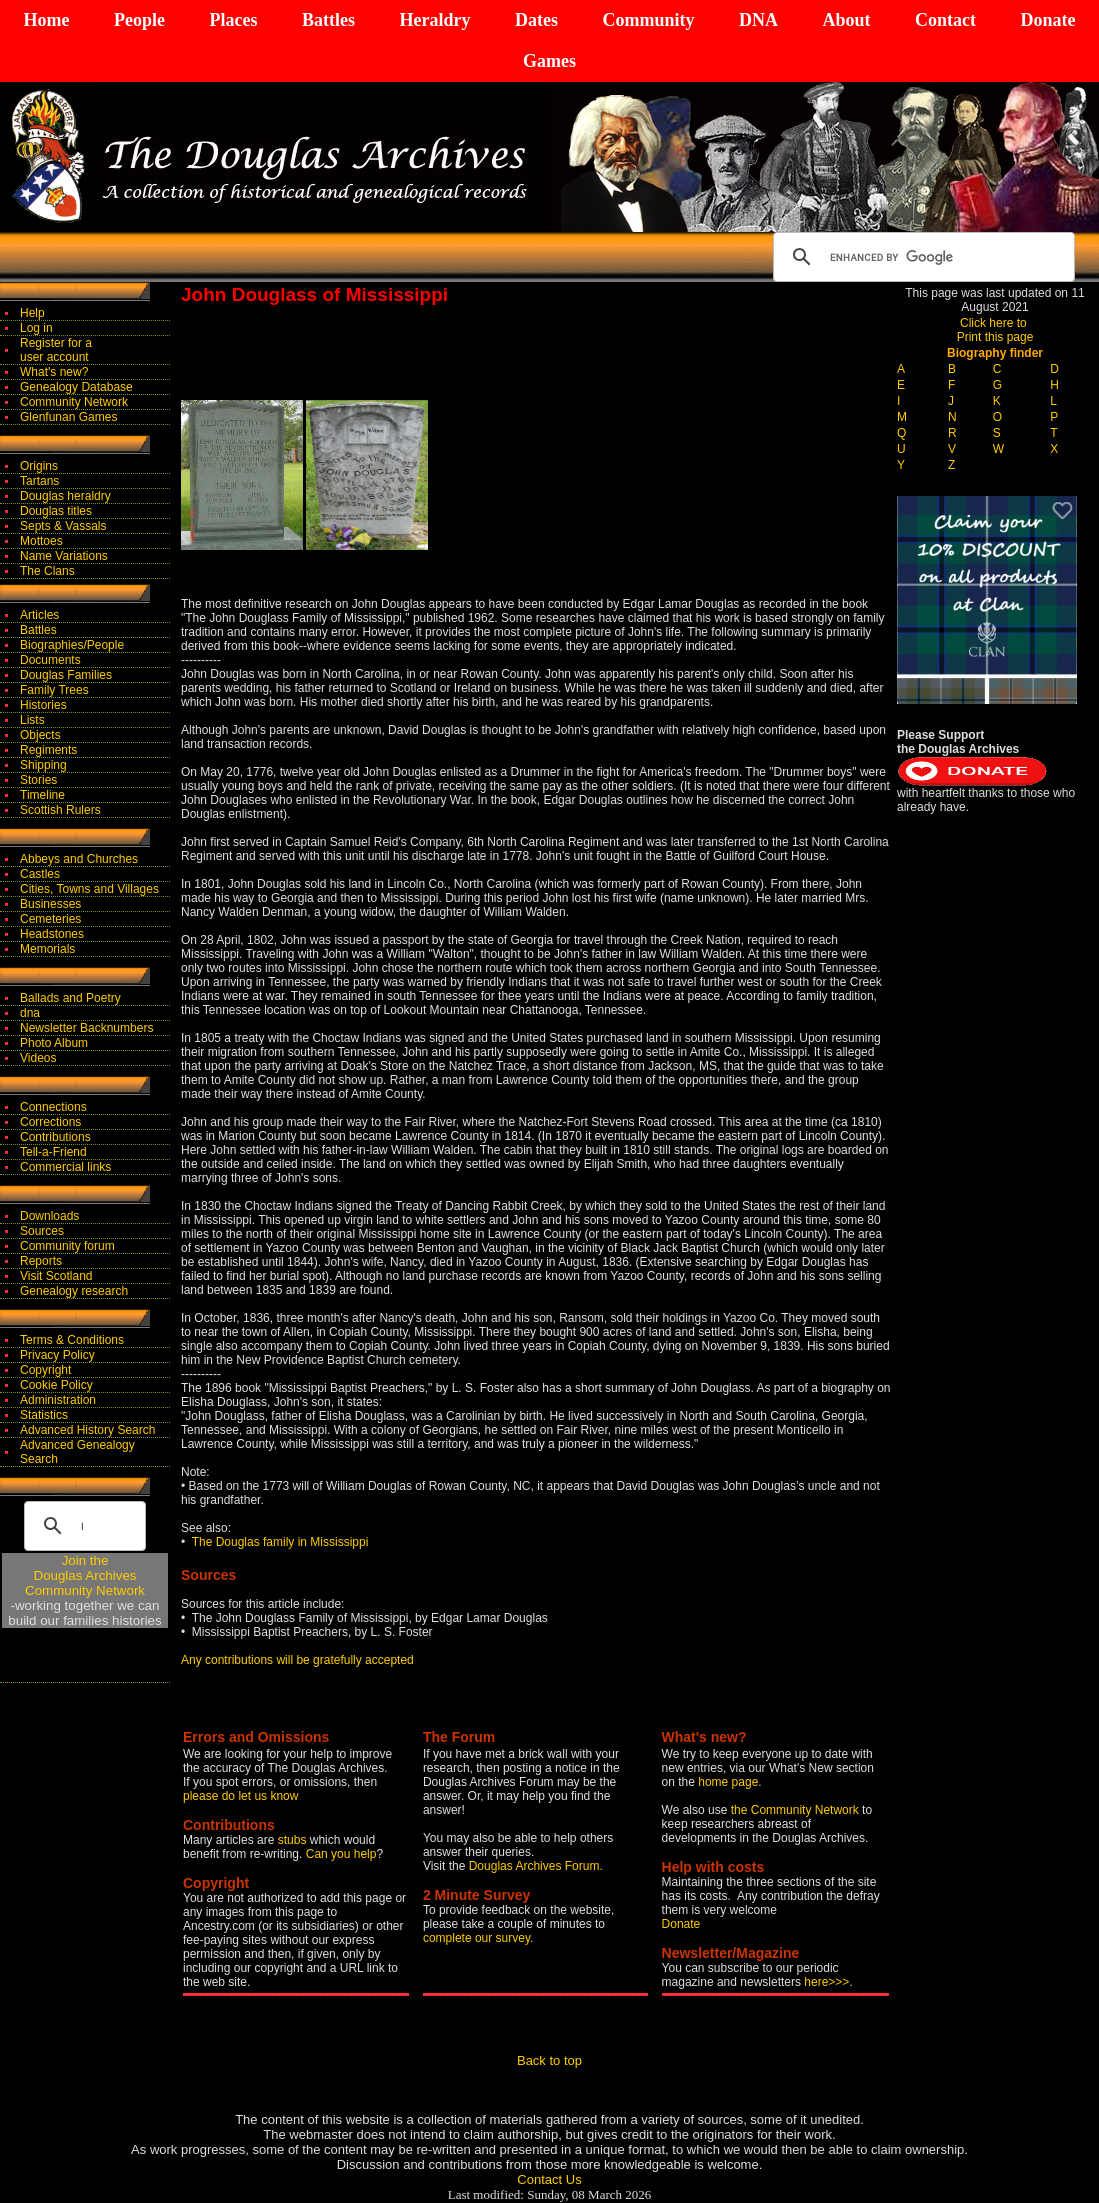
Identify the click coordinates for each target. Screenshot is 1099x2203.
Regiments (48, 750)
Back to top (549, 2060)
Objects (40, 735)
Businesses (50, 904)
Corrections (50, 1122)
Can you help (341, 1854)
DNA (758, 20)
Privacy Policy (57, 1355)
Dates (536, 20)
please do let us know (240, 1796)
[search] (921, 257)
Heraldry (434, 20)
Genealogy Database (76, 387)
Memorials (47, 949)
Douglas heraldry (65, 496)
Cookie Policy (56, 1385)
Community (648, 20)
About (846, 20)
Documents (50, 660)
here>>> (826, 1982)
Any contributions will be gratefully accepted (297, 1660)
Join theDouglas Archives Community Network (85, 1575)
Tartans (39, 481)
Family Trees (54, 690)
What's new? (54, 372)
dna (30, 1013)
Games (549, 61)
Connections (53, 1107)
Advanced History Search (87, 1430)
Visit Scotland (56, 1276)
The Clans (47, 571)
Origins (39, 466)
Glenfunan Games (68, 417)
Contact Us (549, 2179)
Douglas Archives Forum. (536, 1866)
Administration (58, 1400)
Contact (945, 20)
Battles (328, 20)
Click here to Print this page (995, 330)
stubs (294, 1840)
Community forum (67, 1246)
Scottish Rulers (60, 810)
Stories (38, 780)
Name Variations (64, 556)
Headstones (52, 934)
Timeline (42, 795)
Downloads (49, 1216)
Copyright (45, 1370)
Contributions (55, 1137)
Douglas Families (66, 675)
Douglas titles (56, 511)
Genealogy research (74, 1291)
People (139, 20)
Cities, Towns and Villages (89, 889)
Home (47, 20)
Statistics (44, 1415)
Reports (41, 1261)
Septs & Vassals (63, 526)
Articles (39, 615)
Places (233, 20)
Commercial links (65, 1167)
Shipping (43, 765)
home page (728, 1782)
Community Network (74, 402)
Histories (43, 705)
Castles (40, 874)
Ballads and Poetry (70, 998)
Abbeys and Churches (79, 859)
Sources (42, 1231)
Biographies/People (72, 645)
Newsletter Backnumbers (86, 1028)
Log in (36, 328)
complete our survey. (478, 1938)
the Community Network (796, 1810)
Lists (32, 720)
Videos (38, 1058)
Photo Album (54, 1043)
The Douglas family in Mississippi (280, 1542)
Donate (1047, 20)
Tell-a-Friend (53, 1152)
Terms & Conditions (72, 1340)
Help (32, 313)
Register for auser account (56, 350)
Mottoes (41, 541)
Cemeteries (50, 919)
